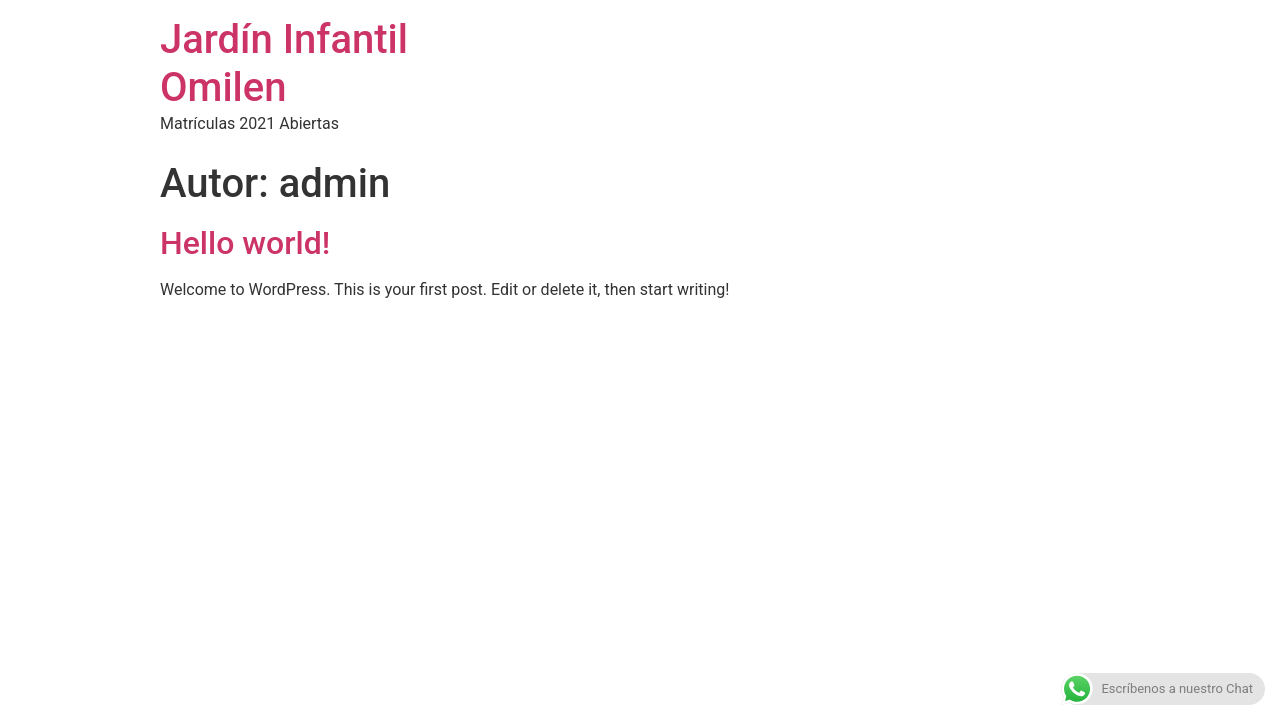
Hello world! (245, 243)
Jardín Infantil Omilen (284, 63)
